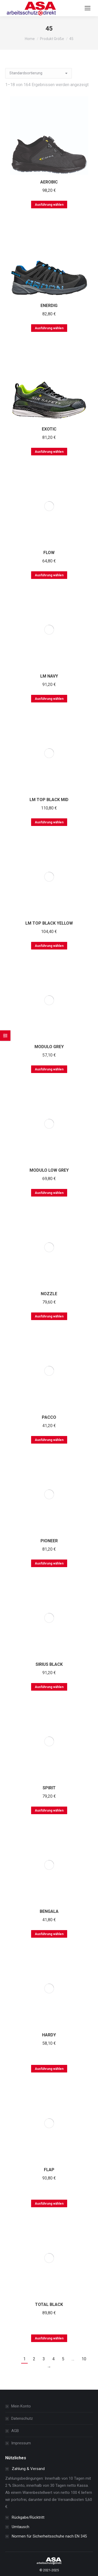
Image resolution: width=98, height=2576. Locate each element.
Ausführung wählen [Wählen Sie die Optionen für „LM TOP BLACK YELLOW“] (49, 946)
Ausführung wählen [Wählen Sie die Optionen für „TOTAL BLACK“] (49, 2338)
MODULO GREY (49, 1046)
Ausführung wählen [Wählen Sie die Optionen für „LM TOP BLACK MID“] (49, 822)
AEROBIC (49, 182)
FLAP (49, 2169)
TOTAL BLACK (49, 2304)
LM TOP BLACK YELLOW (49, 923)
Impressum (21, 2443)
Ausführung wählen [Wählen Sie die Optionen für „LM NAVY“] (49, 699)
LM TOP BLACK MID (49, 799)
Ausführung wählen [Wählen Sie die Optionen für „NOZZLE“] (49, 1316)
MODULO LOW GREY (49, 1170)
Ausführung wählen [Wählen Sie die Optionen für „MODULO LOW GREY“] (49, 1193)
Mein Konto (21, 2406)
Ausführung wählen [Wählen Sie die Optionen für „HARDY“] (49, 2069)
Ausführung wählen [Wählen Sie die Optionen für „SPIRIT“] (49, 1810)
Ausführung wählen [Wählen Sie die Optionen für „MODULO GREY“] (49, 1069)
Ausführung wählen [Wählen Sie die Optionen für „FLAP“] (49, 2203)
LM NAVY (49, 676)
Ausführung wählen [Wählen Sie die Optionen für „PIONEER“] (49, 1563)
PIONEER (49, 1540)
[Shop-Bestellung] (38, 73)
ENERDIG (49, 305)
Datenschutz (22, 2418)
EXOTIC (49, 429)
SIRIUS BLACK (49, 1664)
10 (84, 2358)
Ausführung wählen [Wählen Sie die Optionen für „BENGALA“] (49, 1934)
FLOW (49, 552)
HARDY (49, 2034)
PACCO (49, 1417)
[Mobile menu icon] (87, 8)
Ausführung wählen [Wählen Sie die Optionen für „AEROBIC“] (49, 204)
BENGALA (49, 1911)
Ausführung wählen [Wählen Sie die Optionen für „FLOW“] (49, 575)
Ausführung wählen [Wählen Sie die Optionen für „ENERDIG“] (49, 328)
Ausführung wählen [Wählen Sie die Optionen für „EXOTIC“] (49, 452)
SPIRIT (49, 1787)
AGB (15, 2430)
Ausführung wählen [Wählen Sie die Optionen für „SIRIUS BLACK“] (49, 1687)
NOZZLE (49, 1293)
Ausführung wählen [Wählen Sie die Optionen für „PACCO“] (49, 1440)
